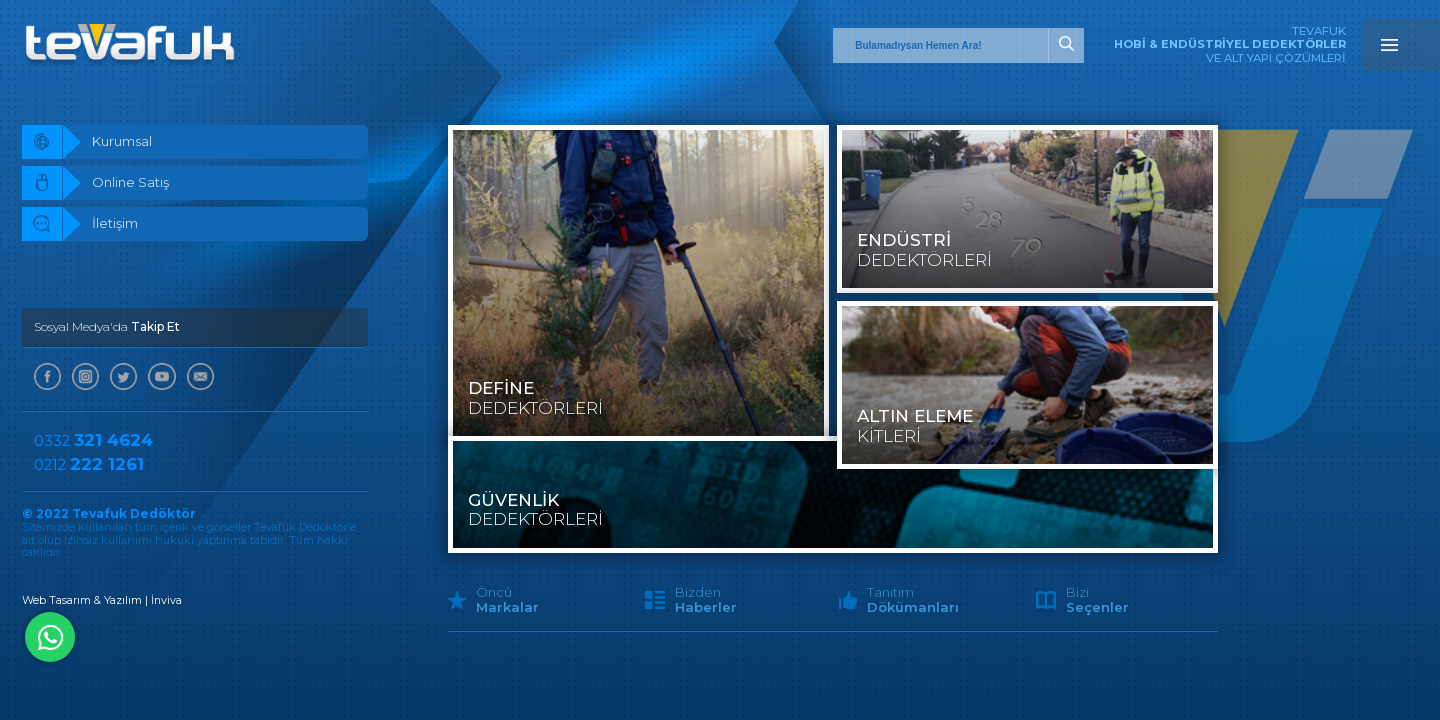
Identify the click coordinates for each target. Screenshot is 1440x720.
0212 (90, 468)
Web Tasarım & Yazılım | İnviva (102, 604)
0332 (94, 444)
